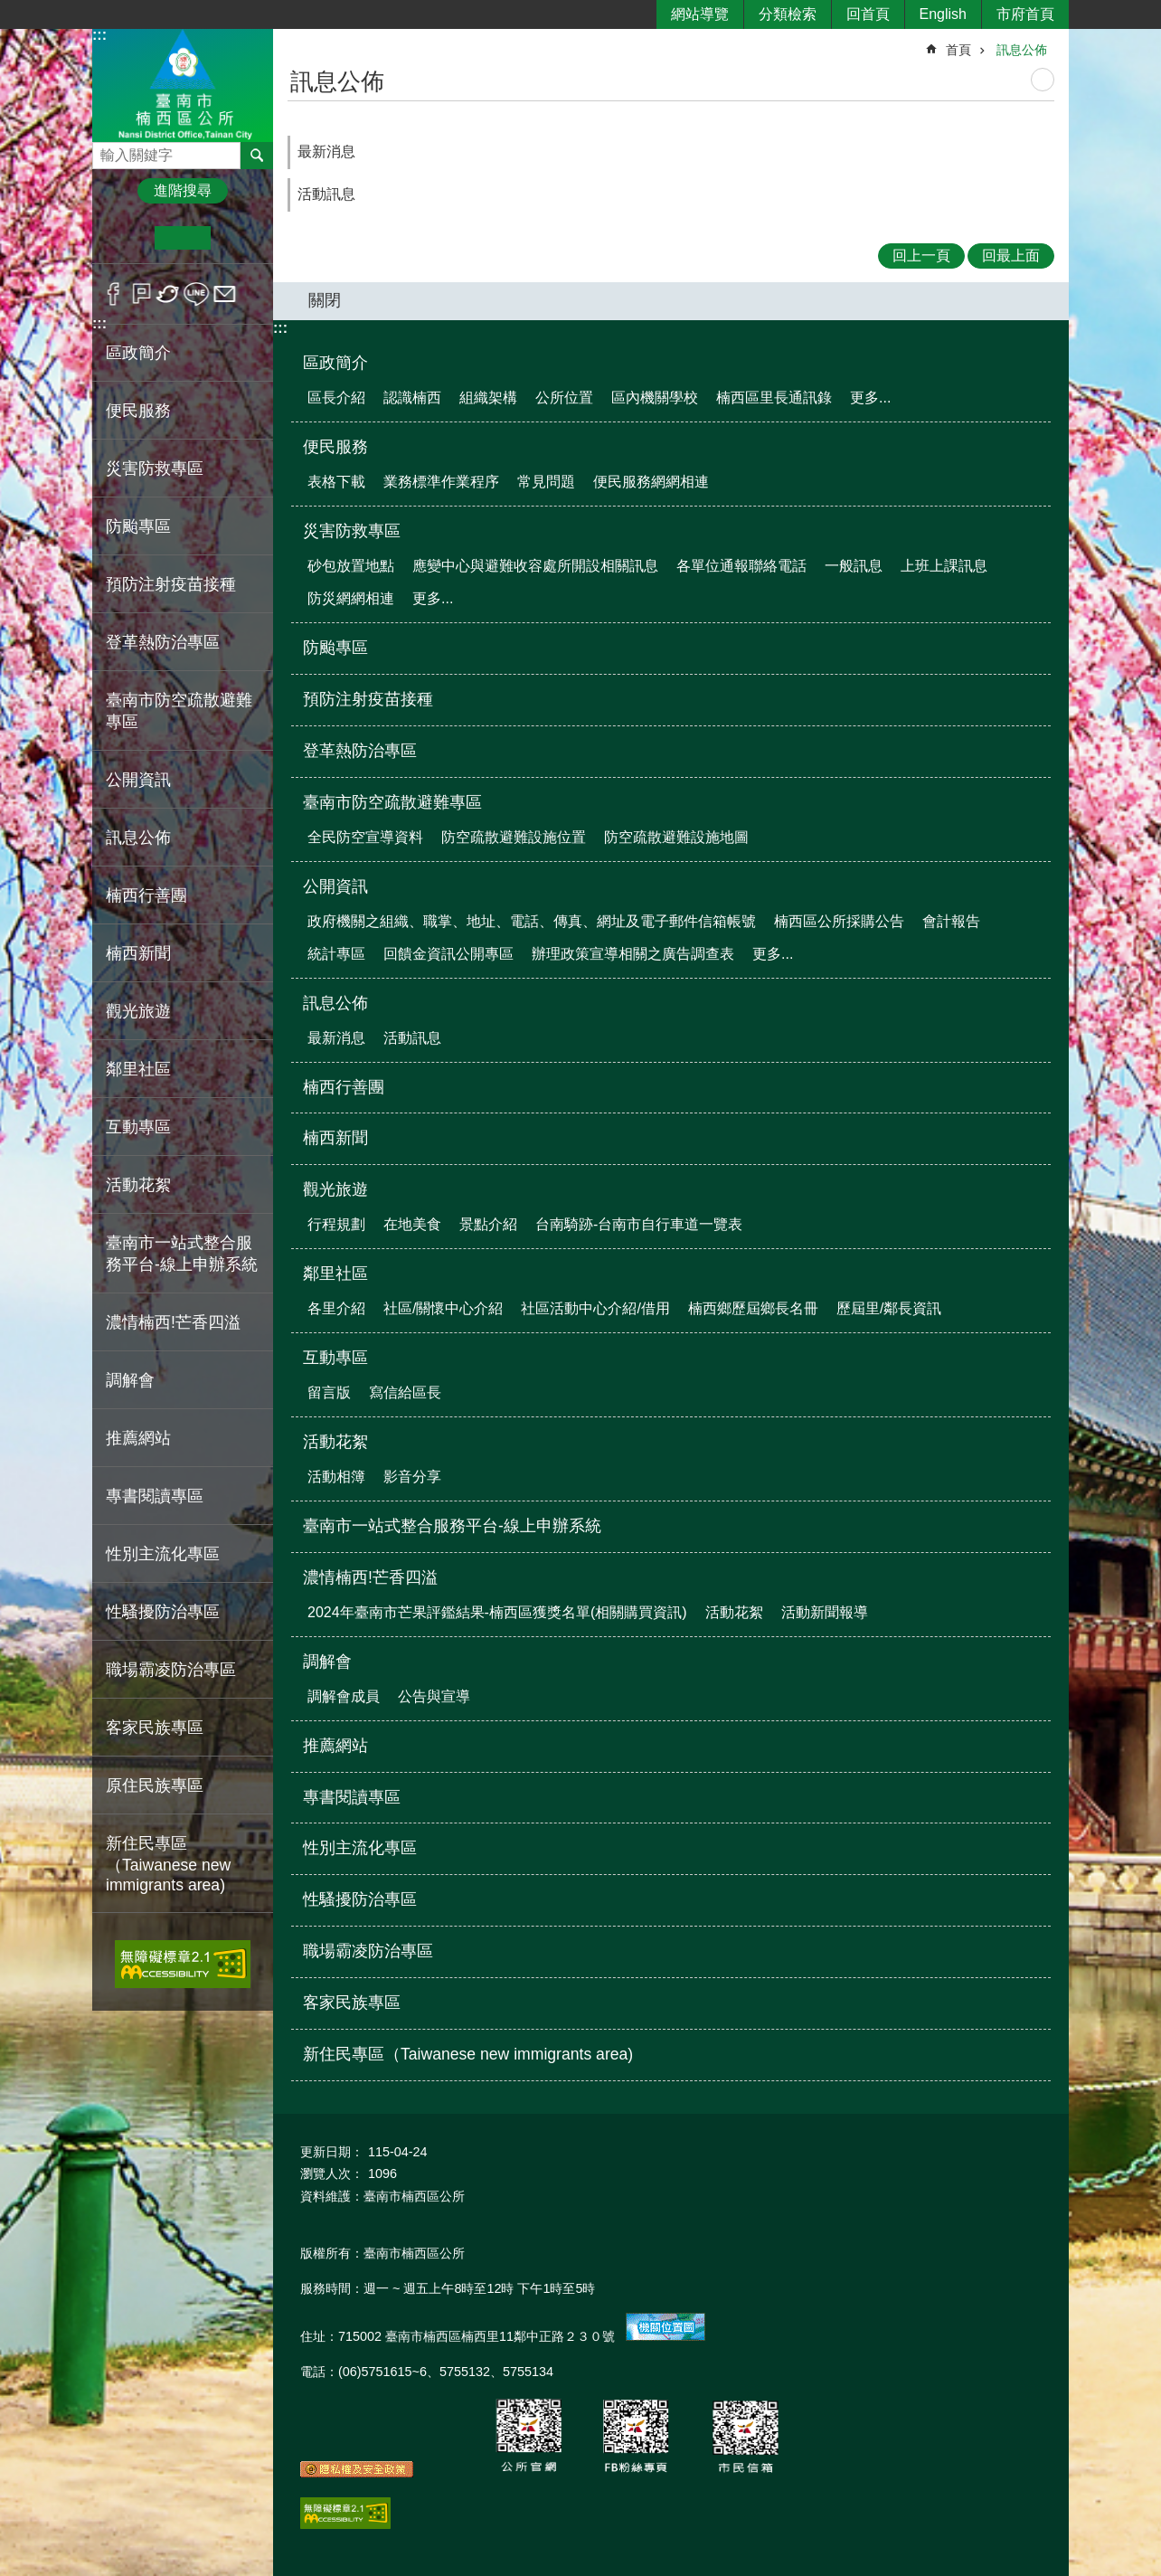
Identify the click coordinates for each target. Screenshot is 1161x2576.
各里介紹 (336, 1308)
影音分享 (412, 1476)
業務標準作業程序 (441, 481)
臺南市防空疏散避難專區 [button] (179, 711)
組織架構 (488, 397)
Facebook (113, 294)
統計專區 (336, 953)
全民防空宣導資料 (365, 837)
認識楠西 (412, 397)
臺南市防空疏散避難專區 (392, 802)
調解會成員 (343, 1696)
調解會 (327, 1662)
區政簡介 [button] (138, 353)
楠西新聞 (138, 953)
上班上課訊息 (944, 565)
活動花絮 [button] (138, 1185)
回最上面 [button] (1011, 255)
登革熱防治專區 (163, 642)
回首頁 (868, 14)
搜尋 (106, 150)
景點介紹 (488, 1224)
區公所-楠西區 (182, 84)
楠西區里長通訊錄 (774, 397)
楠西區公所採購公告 (839, 921)
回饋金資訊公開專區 (448, 953)
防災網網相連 (350, 598)
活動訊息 (326, 194)
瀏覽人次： (331, 2173)
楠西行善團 (146, 895)
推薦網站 (138, 1438)
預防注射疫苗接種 (171, 584)
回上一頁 (921, 255)
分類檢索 (787, 14)
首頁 (958, 50)
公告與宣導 (434, 1696)
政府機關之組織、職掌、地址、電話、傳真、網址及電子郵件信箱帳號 (531, 921)
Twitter (169, 294)
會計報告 (951, 921)
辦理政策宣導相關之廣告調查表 (633, 953)
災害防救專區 (352, 531)
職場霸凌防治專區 (171, 1670)
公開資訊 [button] (138, 780)
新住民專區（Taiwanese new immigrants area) (168, 1864)
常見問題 (546, 481)
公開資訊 (335, 886)
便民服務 (335, 447)
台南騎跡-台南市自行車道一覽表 (638, 1224)
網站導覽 (700, 14)
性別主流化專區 (163, 1554)
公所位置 (564, 397)
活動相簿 (336, 1476)
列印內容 (1042, 79)
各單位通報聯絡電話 (741, 565)
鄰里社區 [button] (138, 1069)
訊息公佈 (1021, 50)
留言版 (329, 1392)
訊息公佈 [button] (138, 838)
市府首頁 (1025, 14)
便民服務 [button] (138, 411)
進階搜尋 (183, 190)
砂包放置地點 (350, 565)
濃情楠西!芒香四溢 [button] (173, 1322)
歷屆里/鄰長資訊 (888, 1308)
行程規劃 (336, 1224)
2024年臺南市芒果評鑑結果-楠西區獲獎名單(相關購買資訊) (497, 1612)
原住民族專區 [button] (154, 1785)
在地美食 (412, 1224)
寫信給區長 (405, 1392)
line (197, 294)
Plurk (141, 294)
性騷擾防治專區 (163, 1612)
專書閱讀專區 (154, 1496)
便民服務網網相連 (651, 481)
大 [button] (238, 238)
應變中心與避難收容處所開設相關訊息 (535, 565)
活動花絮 (335, 1442)
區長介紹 (336, 397)
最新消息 (326, 151)
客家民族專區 (154, 1728)
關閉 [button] (324, 300)
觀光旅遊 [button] (138, 1011)
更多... (870, 397)
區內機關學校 (654, 397)
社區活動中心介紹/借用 (595, 1308)
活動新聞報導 (824, 1612)
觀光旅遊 (335, 1189)
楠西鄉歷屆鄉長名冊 (753, 1308)
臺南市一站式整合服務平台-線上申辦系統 (182, 1254)
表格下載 (336, 481)
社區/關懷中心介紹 (443, 1308)
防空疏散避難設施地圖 (676, 837)
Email (225, 294)
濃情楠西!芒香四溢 (370, 1577)
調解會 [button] (130, 1380)
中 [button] (182, 238)
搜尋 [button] (257, 155)
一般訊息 (854, 565)
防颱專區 (138, 526)
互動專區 (335, 1358)
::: (99, 35)
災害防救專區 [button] (154, 468)
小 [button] (127, 238)
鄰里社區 (335, 1273)
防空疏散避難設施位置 (513, 837)
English (943, 14)
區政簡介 (335, 363)
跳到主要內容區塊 (9, 9)
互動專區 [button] (138, 1127)
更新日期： (331, 2152)
